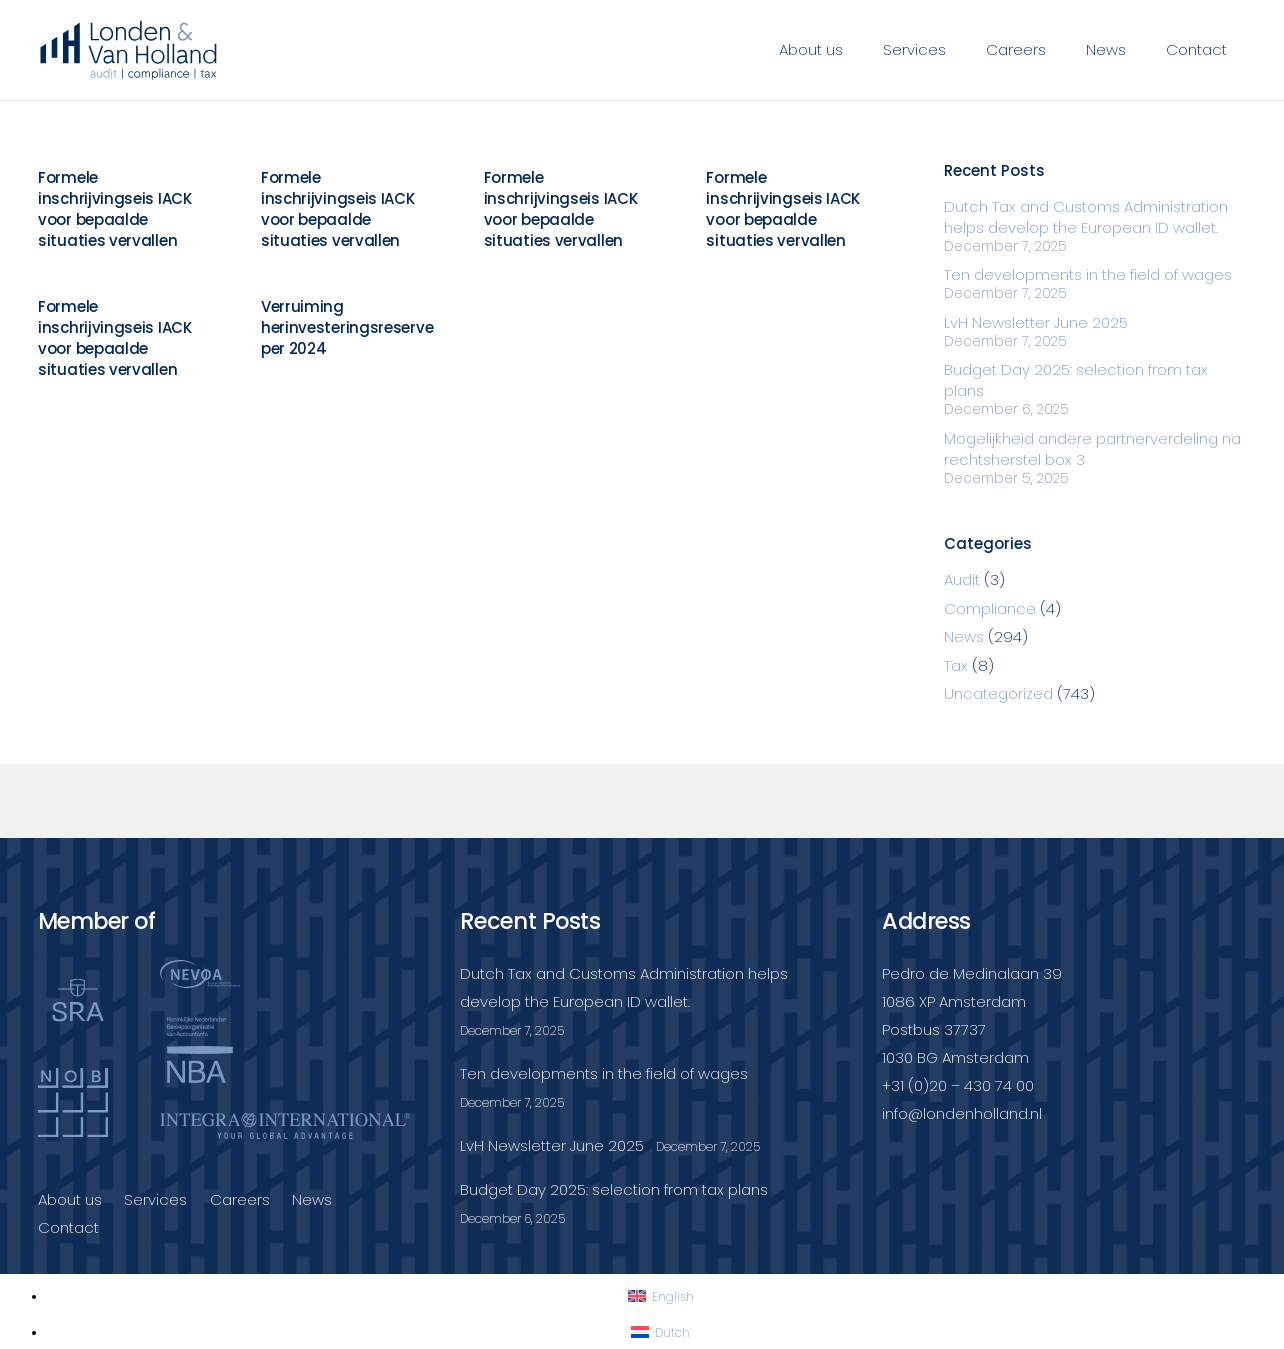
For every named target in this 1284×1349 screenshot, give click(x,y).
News (964, 636)
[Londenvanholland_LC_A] (129, 50)
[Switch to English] (661, 1296)
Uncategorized (998, 693)
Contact (68, 1227)
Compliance (990, 608)
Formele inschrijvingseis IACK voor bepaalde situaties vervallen (115, 209)
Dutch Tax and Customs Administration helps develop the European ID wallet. (1086, 217)
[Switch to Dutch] (660, 1332)
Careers (240, 1199)
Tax (956, 665)
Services (155, 1199)
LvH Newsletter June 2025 (1036, 322)
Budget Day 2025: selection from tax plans (614, 1189)
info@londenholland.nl (962, 1113)
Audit (962, 579)
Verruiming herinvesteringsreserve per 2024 (346, 327)
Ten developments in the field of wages (1088, 274)
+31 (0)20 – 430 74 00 (958, 1085)
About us (70, 1199)
